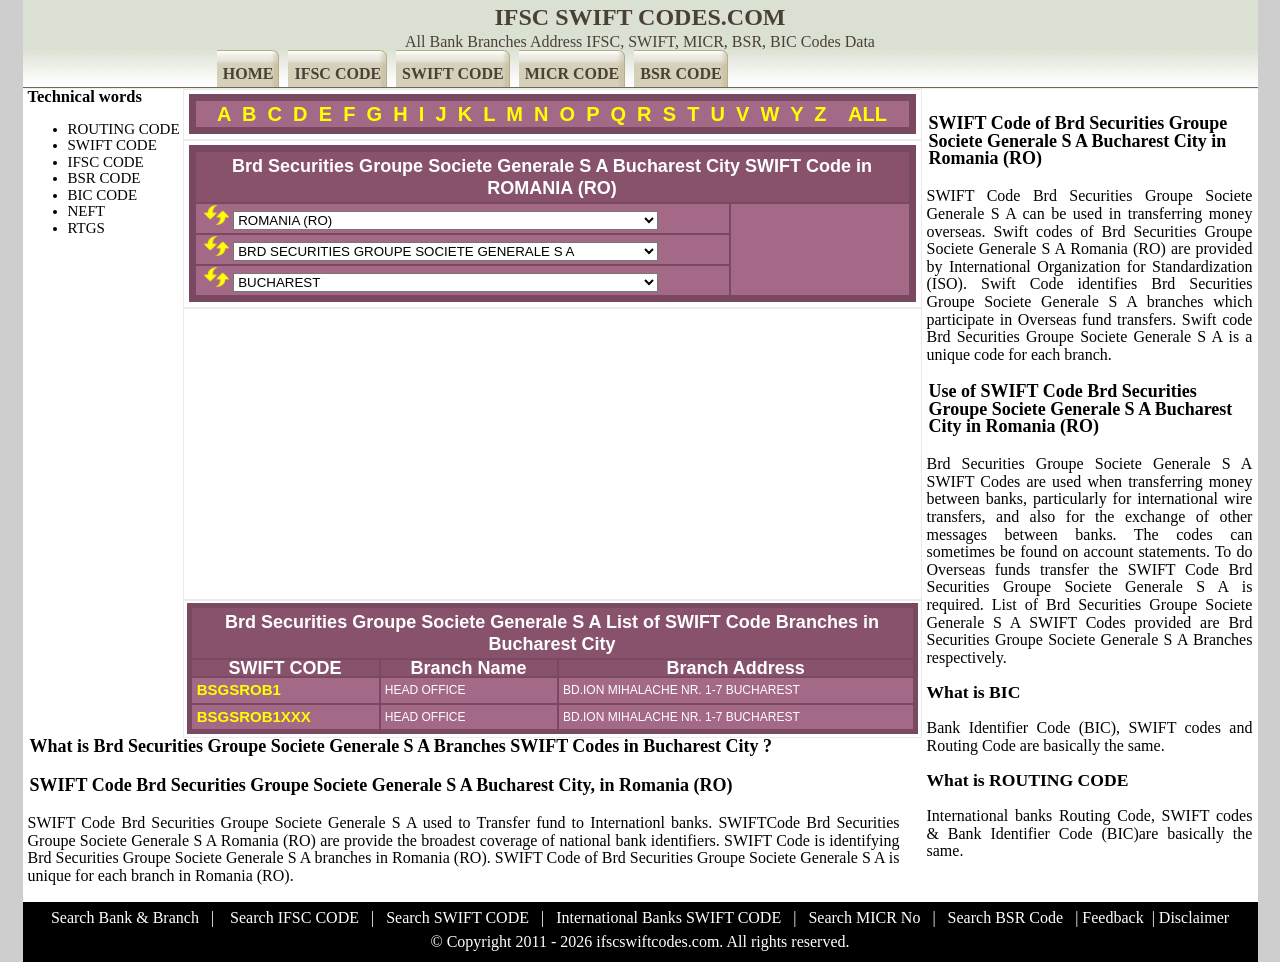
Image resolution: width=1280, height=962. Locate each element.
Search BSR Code (1006, 917)
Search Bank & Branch (125, 917)
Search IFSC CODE (294, 917)
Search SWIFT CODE (457, 917)
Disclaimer (1194, 917)
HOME (248, 73)
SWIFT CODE (453, 73)
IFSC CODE (337, 73)
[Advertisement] (552, 454)
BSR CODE (680, 73)
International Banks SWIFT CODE (668, 917)
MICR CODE (572, 73)
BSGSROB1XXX (252, 716)
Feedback (1112, 917)
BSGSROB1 (237, 689)
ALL (867, 114)
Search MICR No (864, 917)
